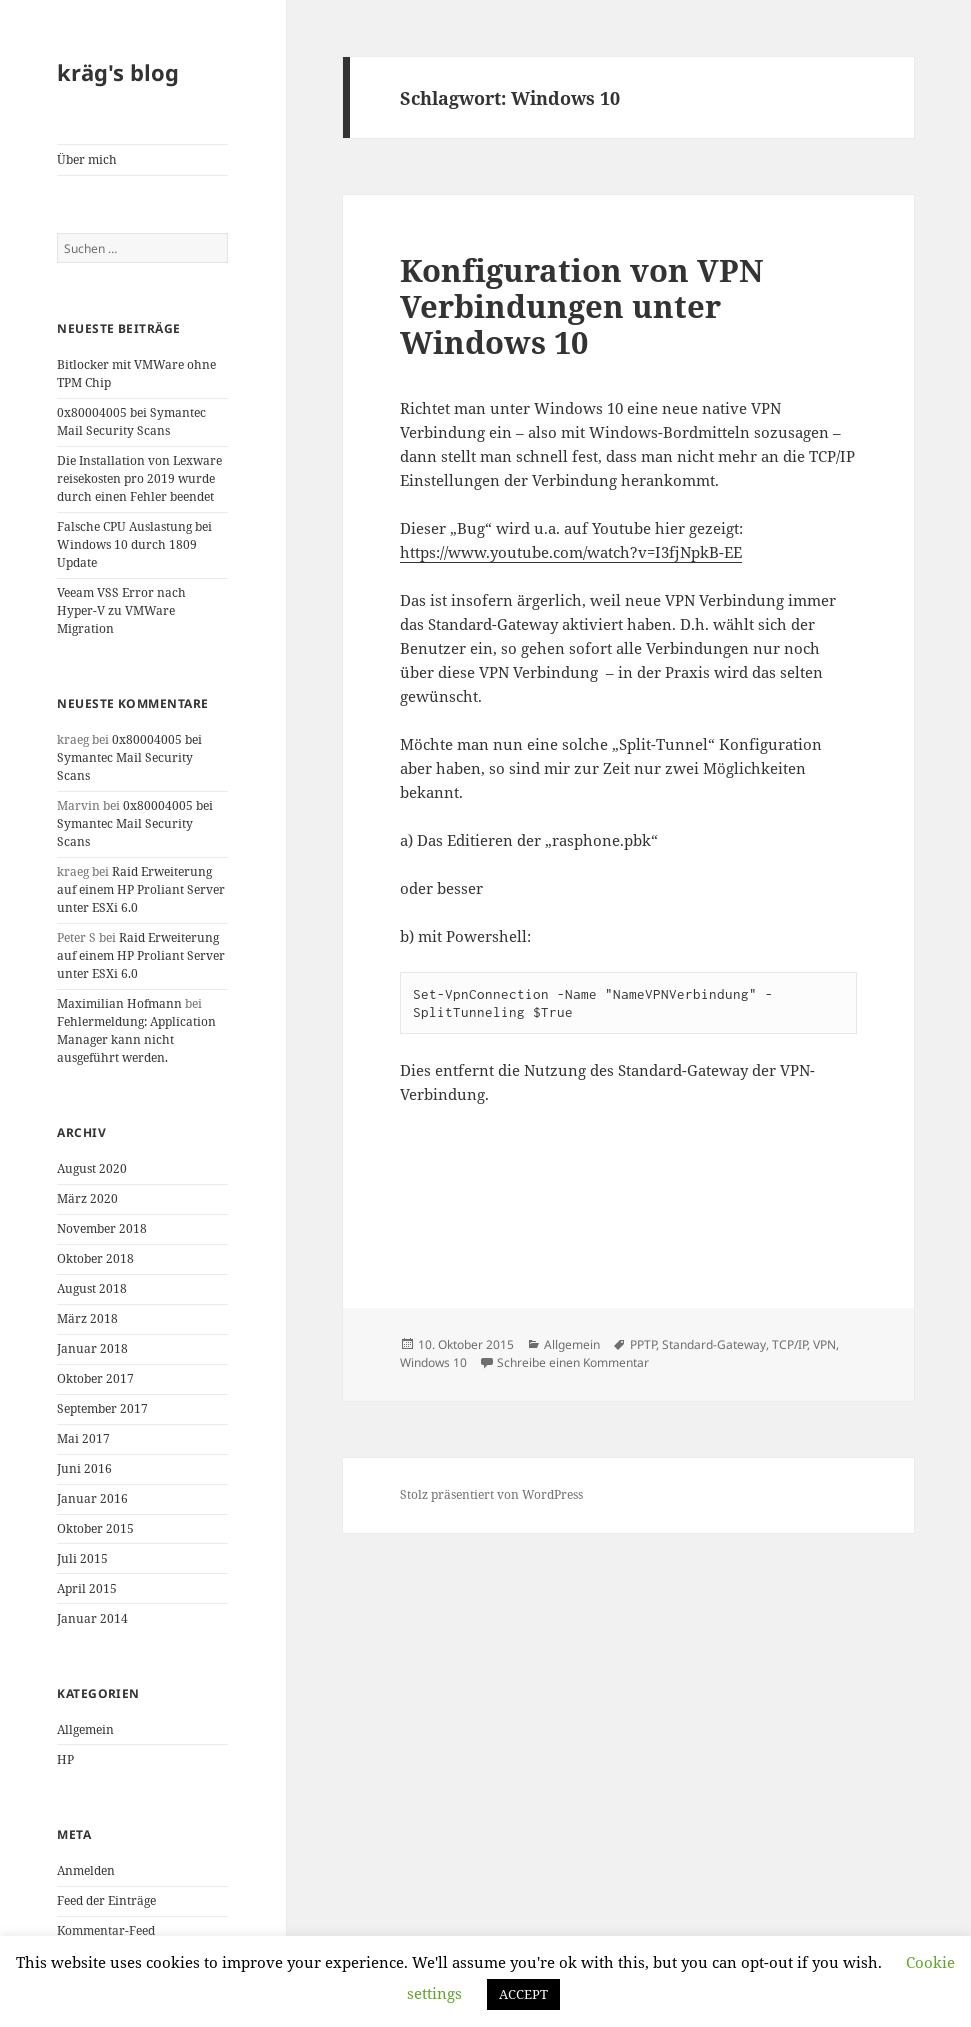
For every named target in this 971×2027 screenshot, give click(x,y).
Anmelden (86, 1870)
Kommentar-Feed (106, 1930)
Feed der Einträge (106, 1900)
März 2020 (87, 1198)
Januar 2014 (92, 1618)
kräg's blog (118, 72)
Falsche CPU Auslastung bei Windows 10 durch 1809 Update (134, 544)
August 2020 (92, 1168)
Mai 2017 (83, 1438)
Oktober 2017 (95, 1378)
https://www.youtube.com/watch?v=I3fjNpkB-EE (571, 552)
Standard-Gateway (714, 1344)
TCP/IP (789, 1344)
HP (65, 1759)
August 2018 (92, 1288)
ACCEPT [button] (523, 1994)
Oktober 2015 (95, 1528)
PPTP (643, 1344)
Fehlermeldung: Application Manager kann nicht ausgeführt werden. (136, 1039)
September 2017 (102, 1408)
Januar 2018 (92, 1348)
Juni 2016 (84, 1468)
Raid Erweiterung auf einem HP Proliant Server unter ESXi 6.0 (141, 889)
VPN (824, 1344)
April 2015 (87, 1588)
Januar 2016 (92, 1498)
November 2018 (102, 1228)
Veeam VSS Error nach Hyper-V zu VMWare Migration (121, 610)
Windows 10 (433, 1362)
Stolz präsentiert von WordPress (491, 1494)
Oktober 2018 (95, 1258)
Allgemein (85, 1729)
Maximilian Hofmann (119, 1003)
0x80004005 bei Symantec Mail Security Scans (131, 421)
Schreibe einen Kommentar (573, 1362)
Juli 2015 (82, 1558)
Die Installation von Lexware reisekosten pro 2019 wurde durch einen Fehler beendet (139, 478)
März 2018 (87, 1318)
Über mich (87, 159)
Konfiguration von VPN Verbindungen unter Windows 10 (581, 306)
